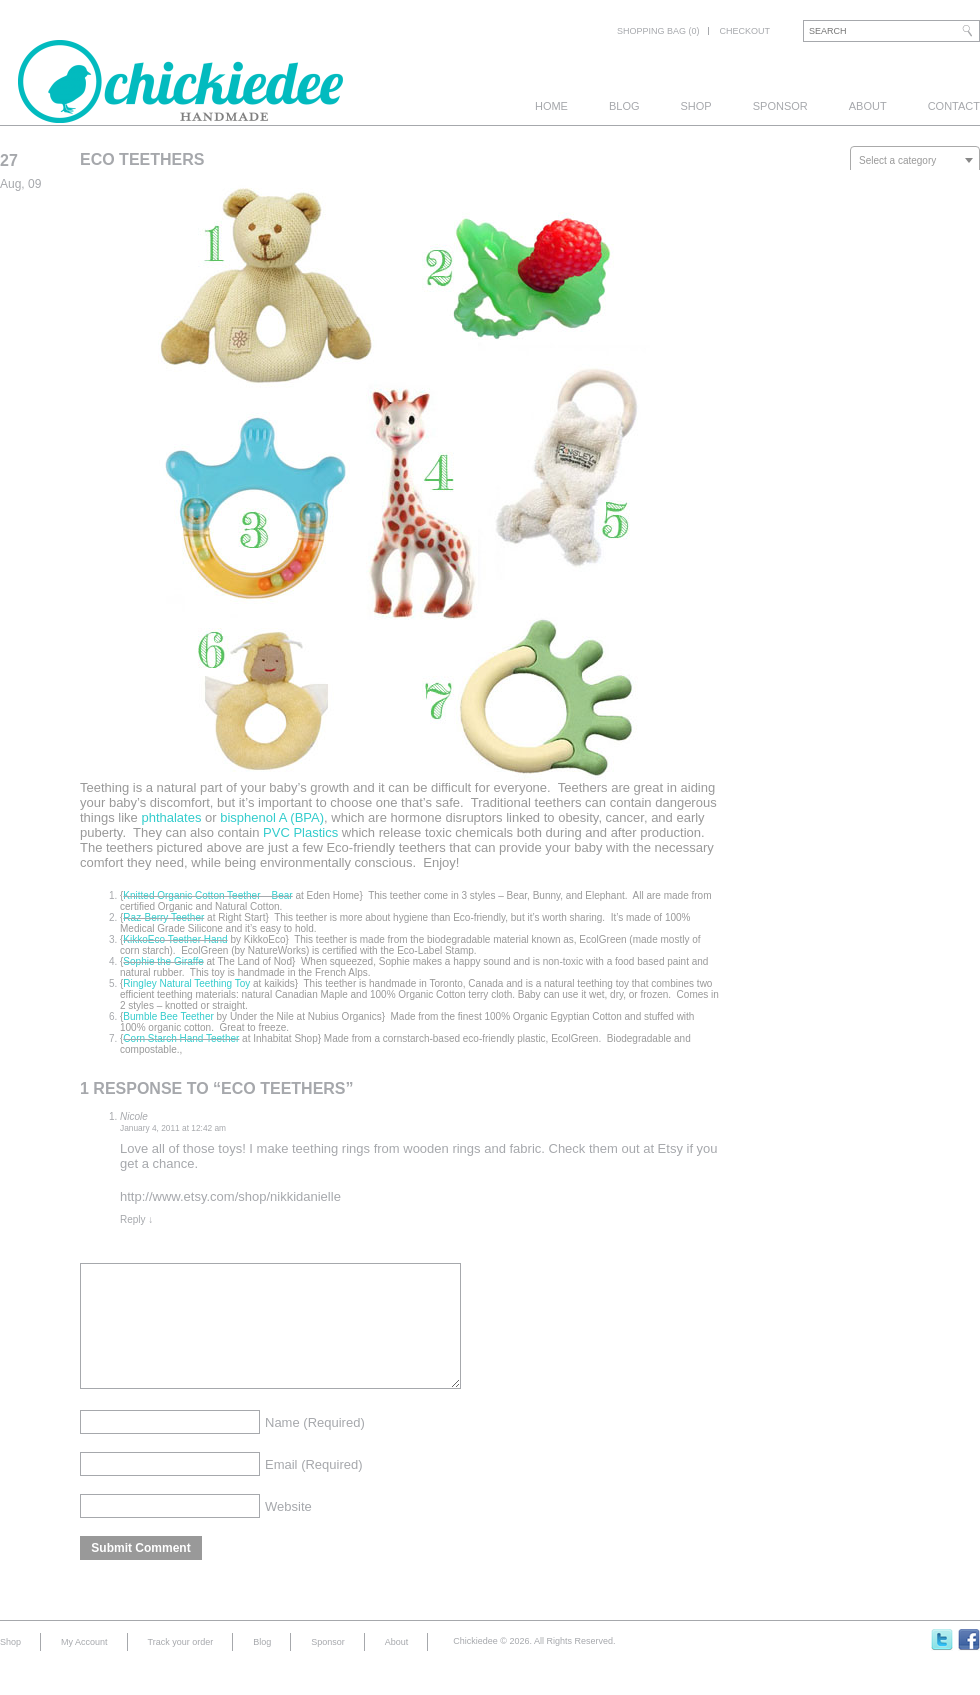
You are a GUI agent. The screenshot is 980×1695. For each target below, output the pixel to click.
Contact (954, 106)
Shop (696, 106)
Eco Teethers (142, 159)
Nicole (134, 1116)
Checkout (744, 31)
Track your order (181, 1666)
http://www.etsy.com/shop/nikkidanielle (230, 1196)
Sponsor (780, 106)
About (868, 106)
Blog (624, 106)
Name (315, 1446)
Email (314, 1488)
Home (551, 106)
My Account (84, 1666)
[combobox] (915, 160)
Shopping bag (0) (658, 31)
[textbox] (915, 161)
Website (288, 1530)
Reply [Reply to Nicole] (136, 1219)
